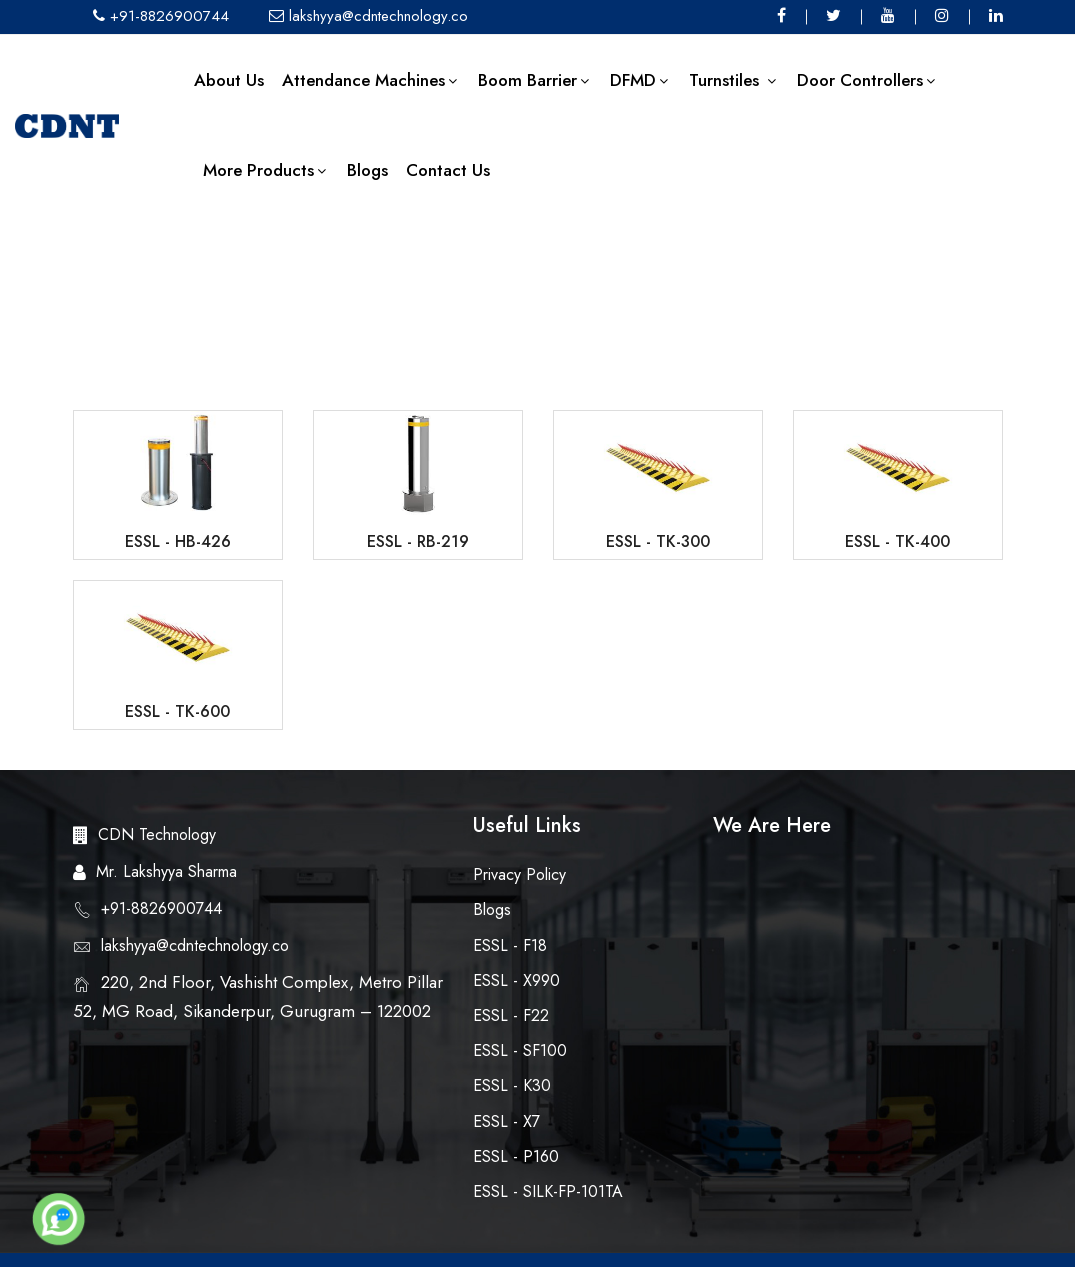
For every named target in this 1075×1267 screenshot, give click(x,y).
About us (229, 80)
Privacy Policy (519, 874)
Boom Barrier (535, 80)
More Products (266, 170)
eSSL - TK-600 (177, 711)
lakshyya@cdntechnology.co (368, 16)
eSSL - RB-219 (418, 541)
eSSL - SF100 (520, 1050)
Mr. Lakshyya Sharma (166, 871)
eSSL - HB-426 (178, 541)
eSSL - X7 (506, 1121)
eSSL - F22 (511, 1015)
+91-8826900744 (161, 16)
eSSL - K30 (512, 1085)
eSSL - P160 (516, 1156)
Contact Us (448, 170)
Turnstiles (734, 80)
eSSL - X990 (516, 980)
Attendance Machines (371, 80)
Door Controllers (867, 80)
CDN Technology (157, 834)
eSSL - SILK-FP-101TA (548, 1191)
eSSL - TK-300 (658, 541)
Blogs (367, 170)
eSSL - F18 (510, 945)
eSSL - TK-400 (897, 541)
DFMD (640, 80)
